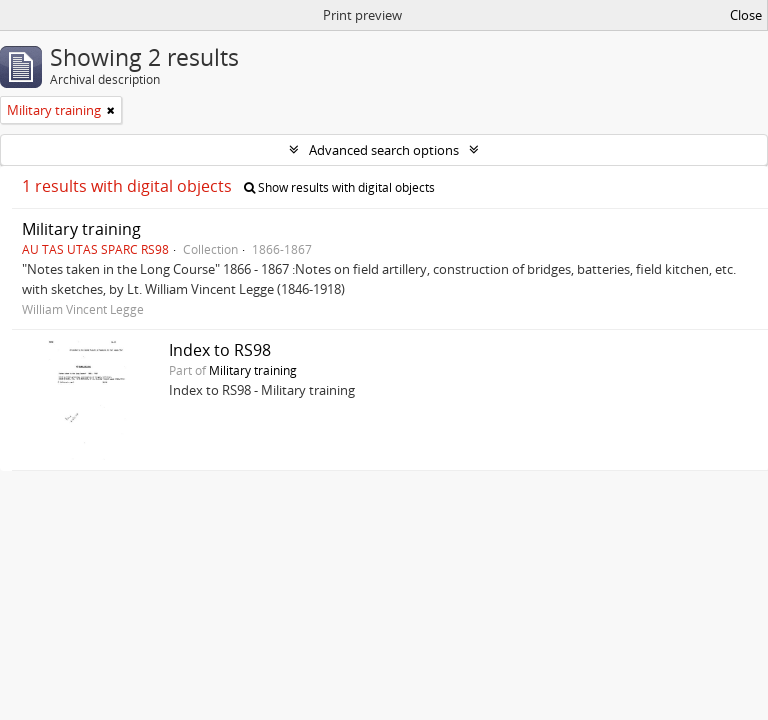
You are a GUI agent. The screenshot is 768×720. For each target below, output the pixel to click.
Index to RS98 (220, 350)
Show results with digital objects (339, 187)
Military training (81, 229)
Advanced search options (384, 150)
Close (746, 15)
